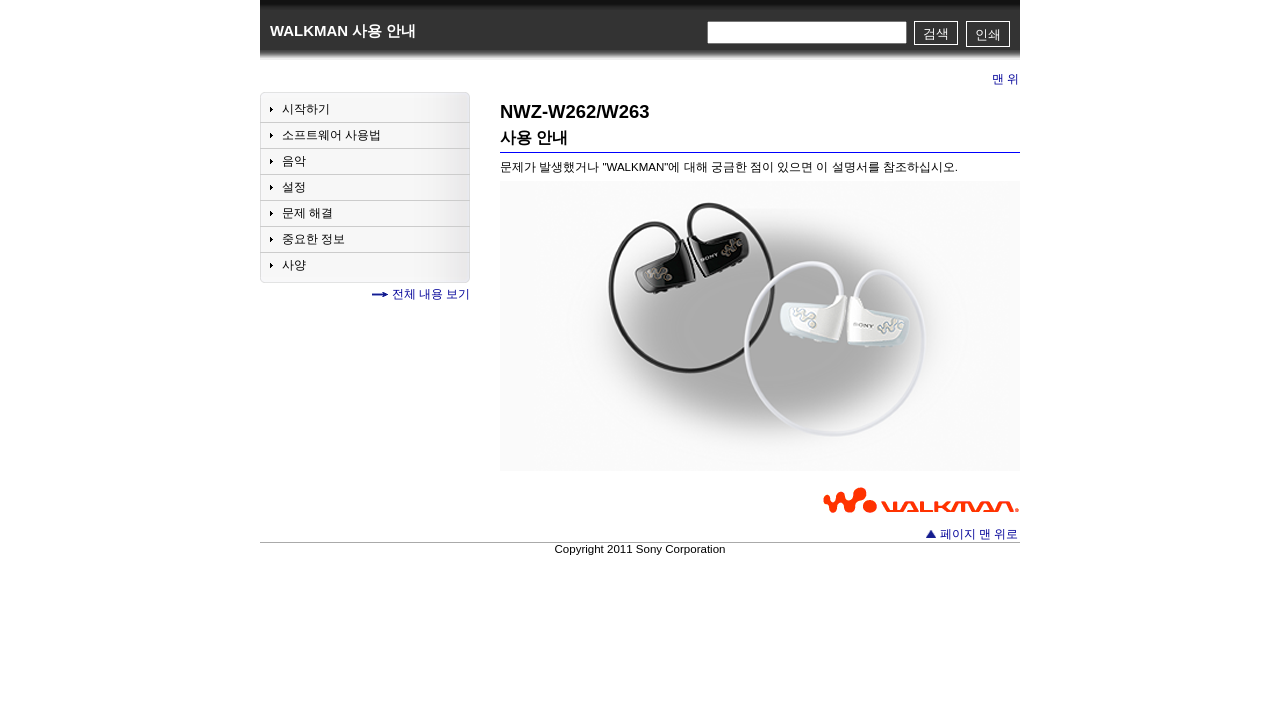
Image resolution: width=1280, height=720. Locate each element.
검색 (936, 33)
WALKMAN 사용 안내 (343, 30)
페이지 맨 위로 (979, 534)
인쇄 (988, 34)
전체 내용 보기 (431, 294)
